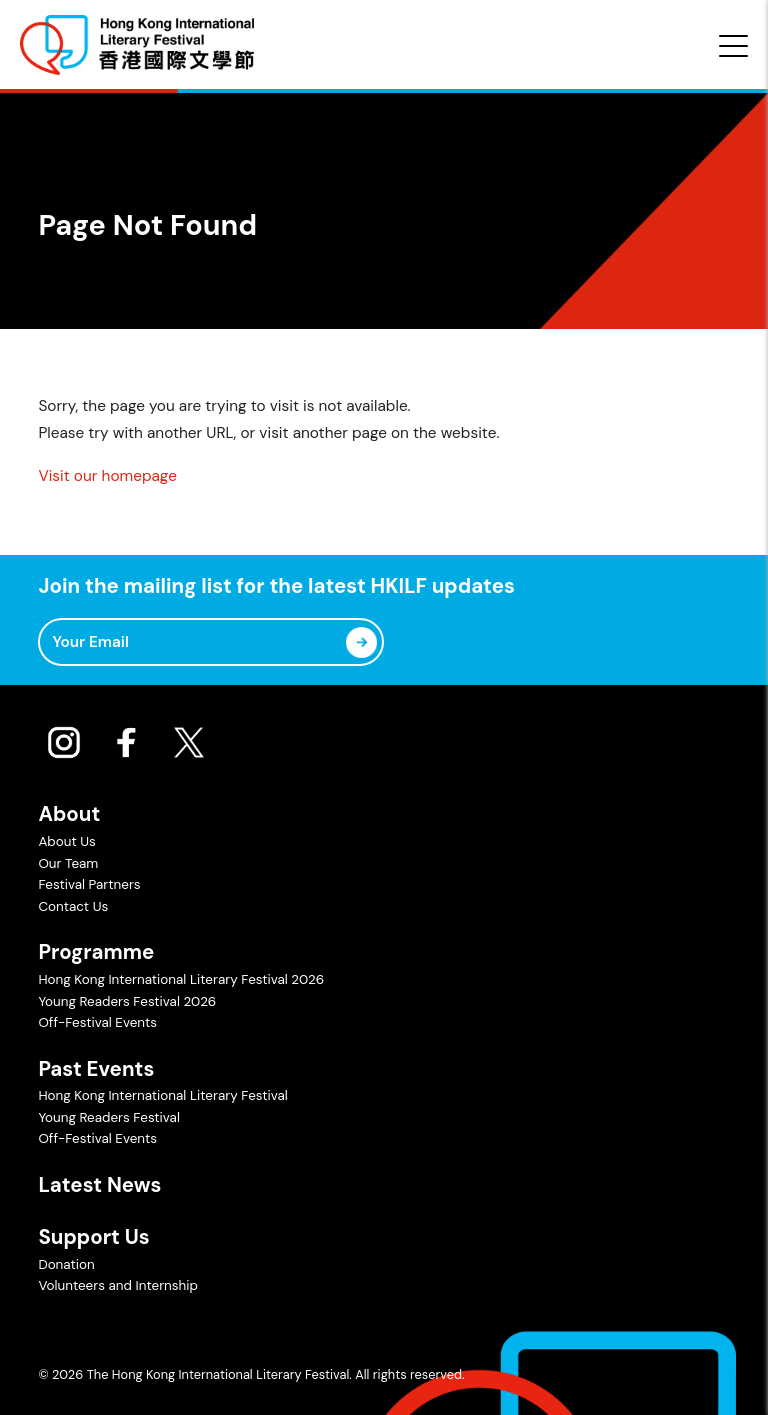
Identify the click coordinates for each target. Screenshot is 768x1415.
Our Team (68, 863)
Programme (96, 952)
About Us (66, 841)
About (69, 814)
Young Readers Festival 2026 (127, 1001)
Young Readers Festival (108, 1117)
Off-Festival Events (97, 1022)
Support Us (93, 1237)
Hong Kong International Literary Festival (162, 1095)
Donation (66, 1264)
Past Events (96, 1069)
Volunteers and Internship (118, 1285)
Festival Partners (89, 884)
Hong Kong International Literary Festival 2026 (181, 979)
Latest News (99, 1185)
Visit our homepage (107, 476)
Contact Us (73, 906)
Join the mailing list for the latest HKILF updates (276, 586)
